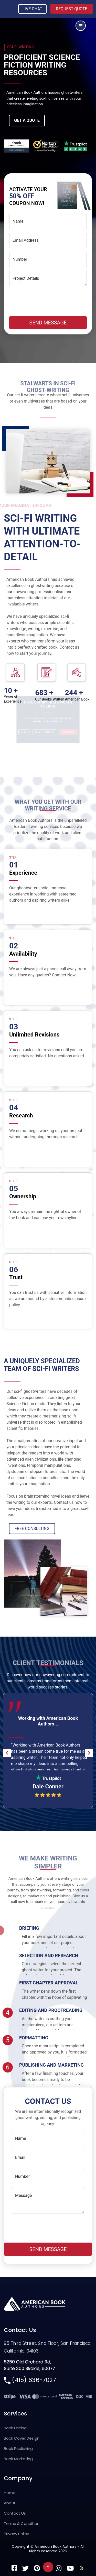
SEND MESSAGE (48, 323)
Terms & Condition (21, 2523)
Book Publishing (18, 2448)
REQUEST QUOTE (71, 8)
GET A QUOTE (26, 120)
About (10, 2503)
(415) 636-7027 (30, 2380)
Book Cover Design (21, 2438)
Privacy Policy (16, 2533)
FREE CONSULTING (32, 1528)
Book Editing (15, 2428)
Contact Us (15, 2513)
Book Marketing (18, 2458)
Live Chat (32, 8)
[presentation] (48, 300)
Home (9, 2492)
